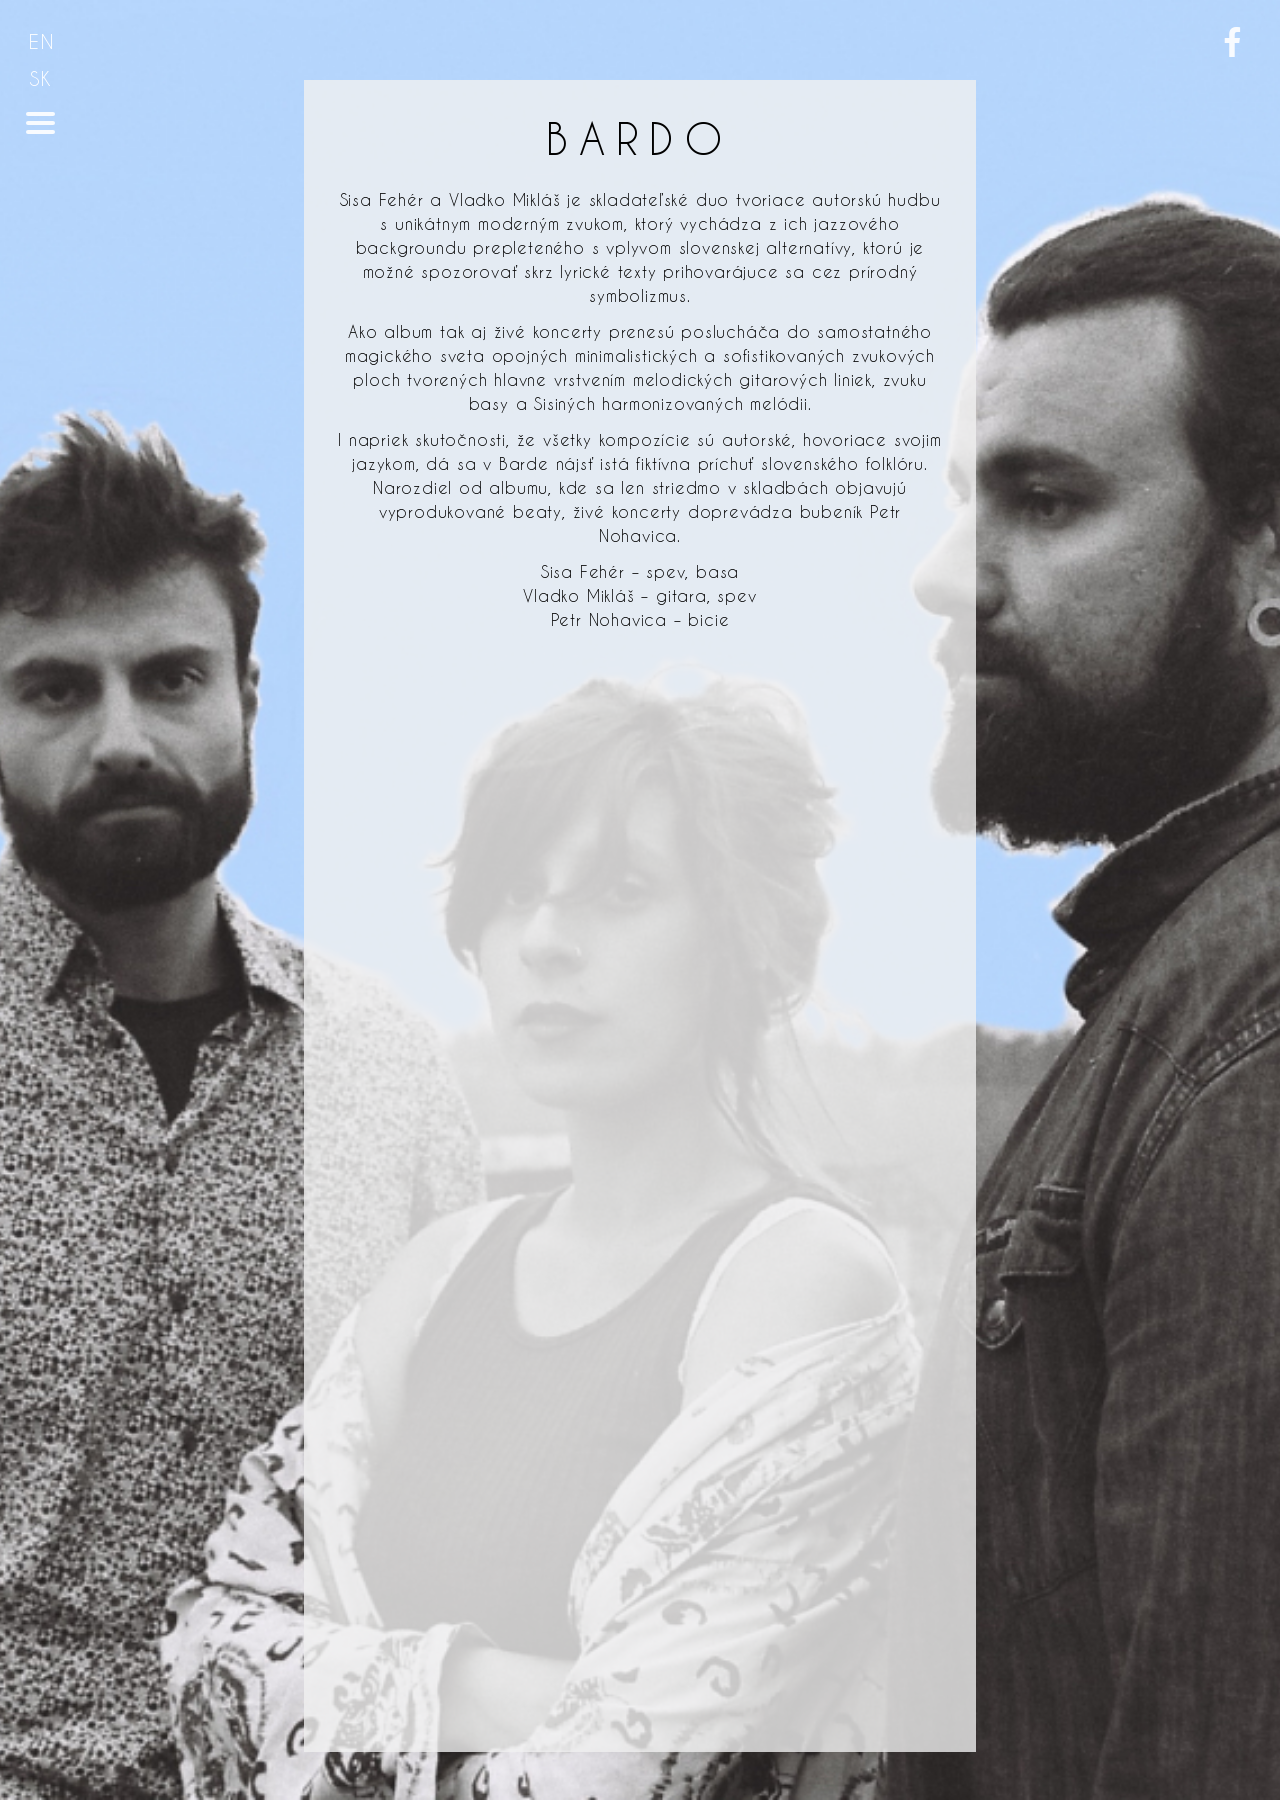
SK (41, 78)
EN (42, 41)
